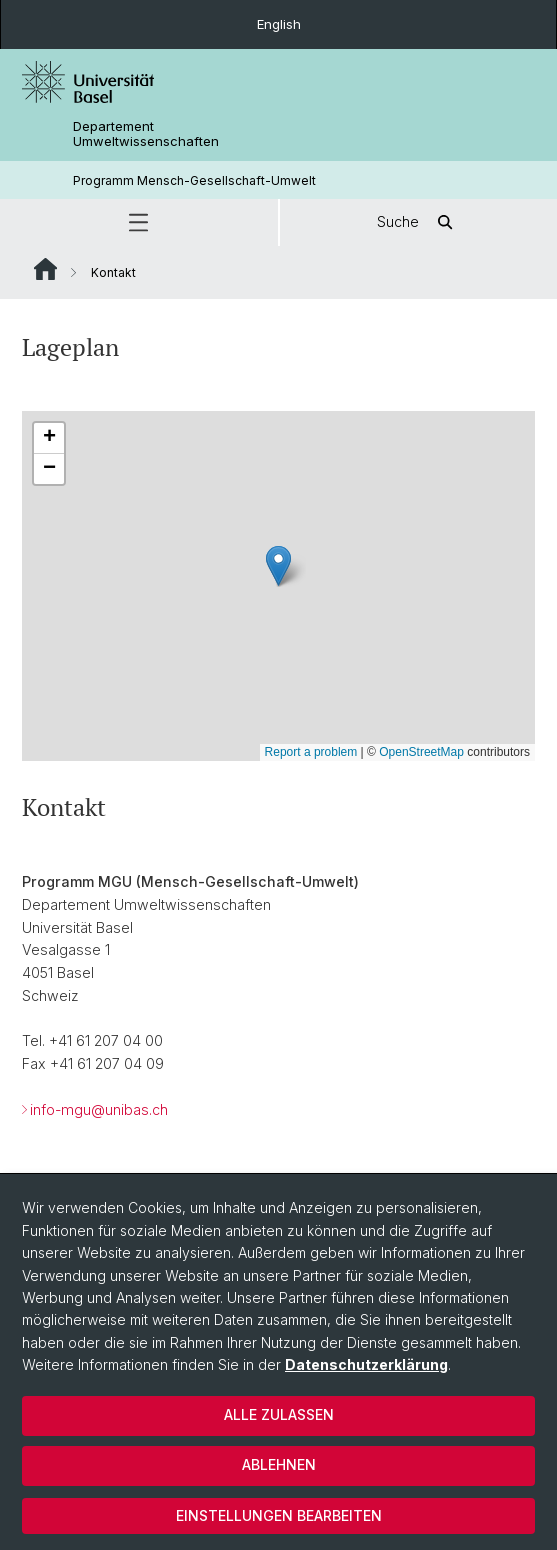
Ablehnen (279, 1464)
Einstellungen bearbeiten (279, 1515)
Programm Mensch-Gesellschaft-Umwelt (194, 180)
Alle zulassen (279, 1414)
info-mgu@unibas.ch (99, 1110)
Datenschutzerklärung (366, 1364)
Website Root (45, 269)
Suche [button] (418, 222)
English (279, 24)
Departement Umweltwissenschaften (146, 134)
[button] (139, 222)
